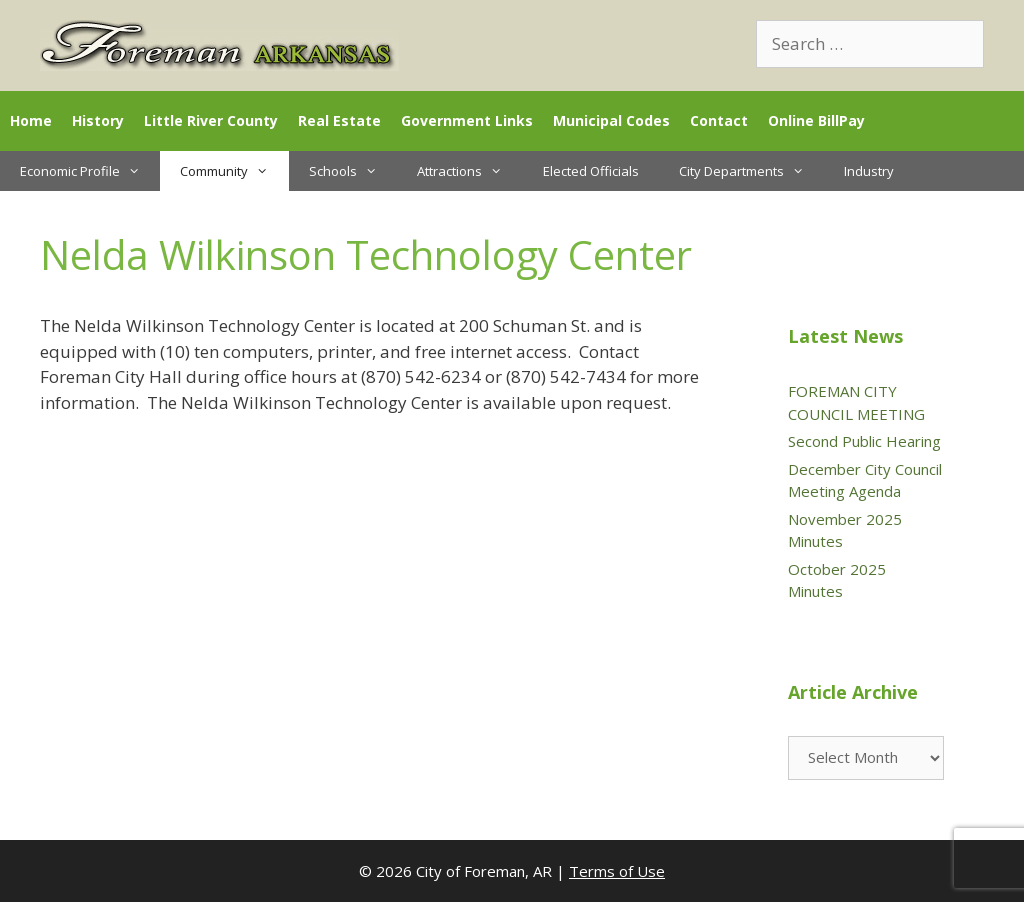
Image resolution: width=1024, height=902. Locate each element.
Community (234, 171)
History (98, 120)
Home (31, 120)
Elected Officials (591, 171)
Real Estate (339, 120)
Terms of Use (617, 871)
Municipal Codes (611, 120)
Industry (869, 171)
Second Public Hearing (864, 441)
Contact (719, 120)
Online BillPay (816, 120)
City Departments (751, 171)
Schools (353, 171)
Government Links (467, 120)
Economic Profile (90, 171)
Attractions (469, 171)
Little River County (211, 120)
